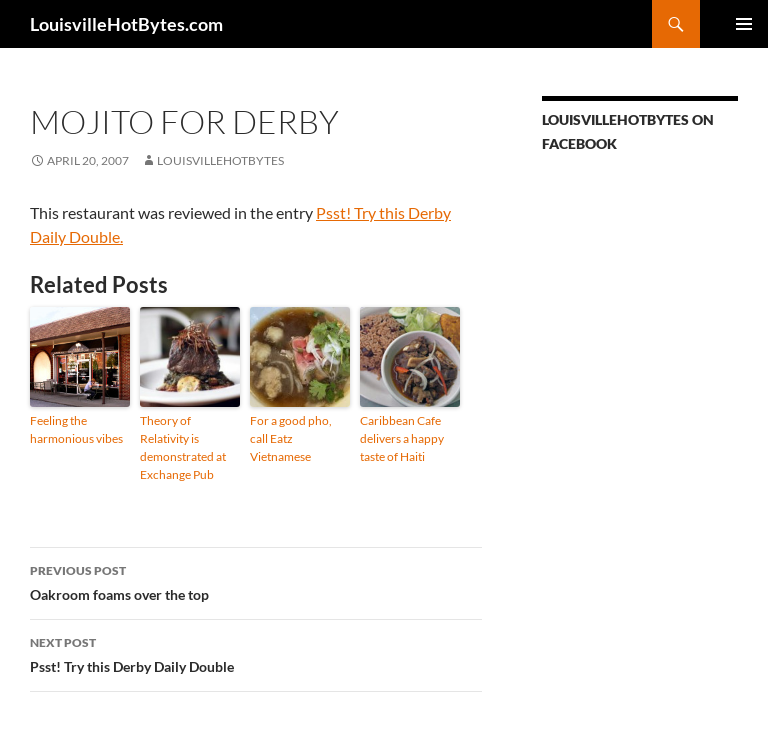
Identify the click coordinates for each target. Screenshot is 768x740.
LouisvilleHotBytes (220, 160)
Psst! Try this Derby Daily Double (256, 653)
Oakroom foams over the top (256, 581)
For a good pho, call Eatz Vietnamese (291, 438)
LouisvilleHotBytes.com (126, 24)
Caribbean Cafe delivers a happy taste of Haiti (402, 438)
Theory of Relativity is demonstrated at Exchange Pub (183, 447)
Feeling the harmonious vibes (76, 429)
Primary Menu (744, 24)
